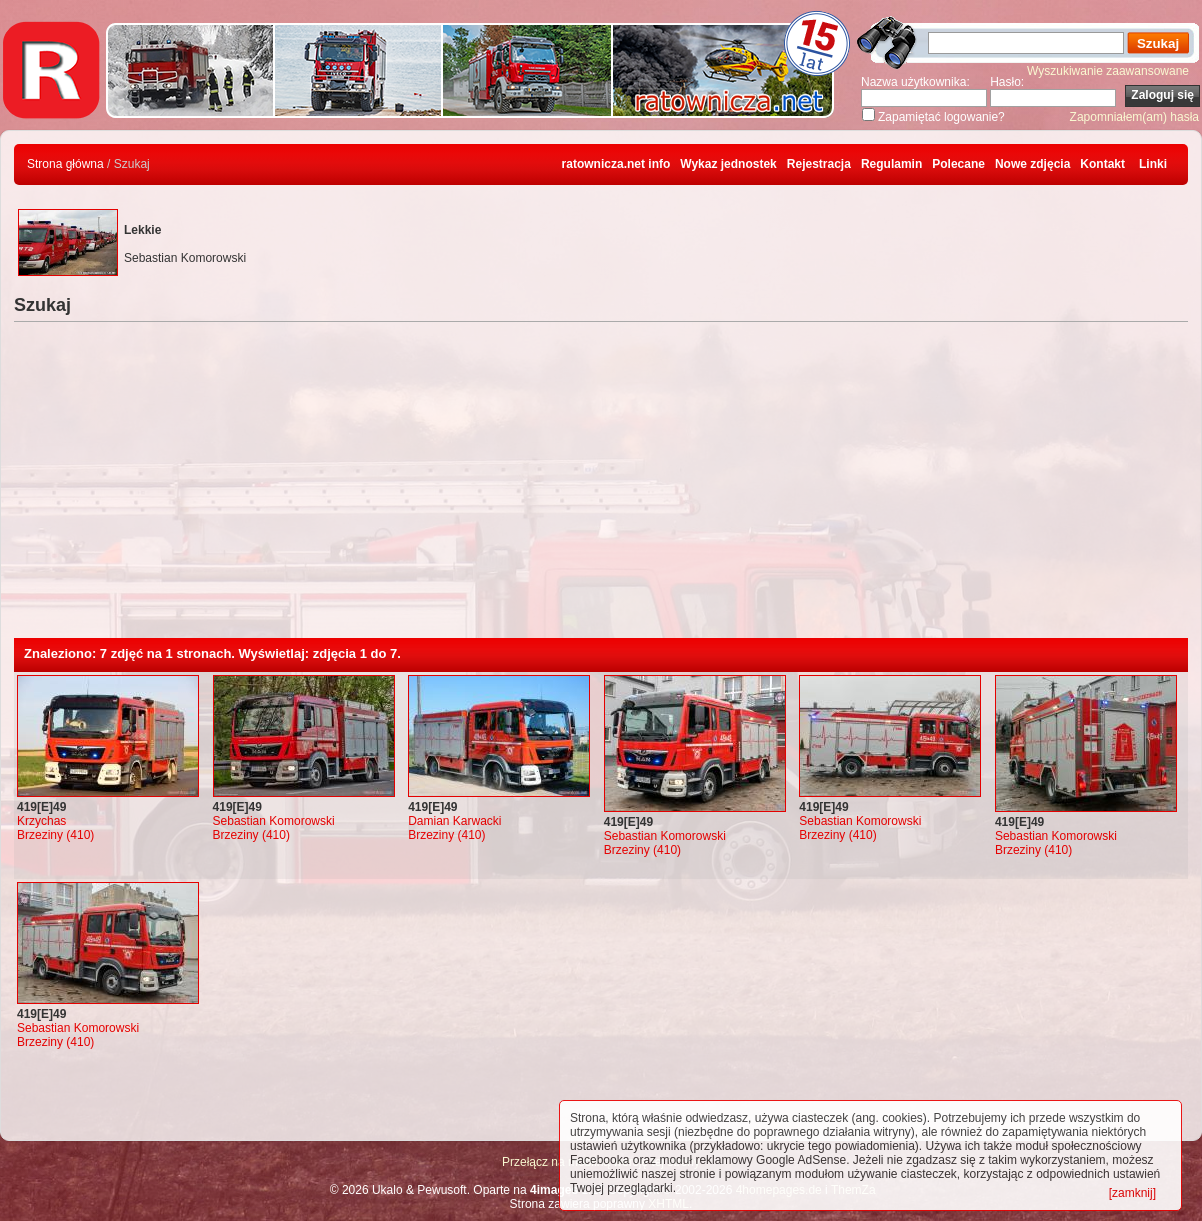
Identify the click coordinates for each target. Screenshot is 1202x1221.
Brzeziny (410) (55, 835)
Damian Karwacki (454, 821)
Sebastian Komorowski (274, 821)
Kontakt (1102, 164)
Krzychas (41, 821)
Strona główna (65, 164)
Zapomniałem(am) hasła (1134, 117)
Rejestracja (819, 164)
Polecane (958, 164)
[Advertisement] (601, 488)
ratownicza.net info (616, 164)
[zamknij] (1132, 1193)
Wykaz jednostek (728, 164)
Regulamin (891, 164)
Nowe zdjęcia (1032, 164)
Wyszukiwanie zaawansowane (1108, 71)
